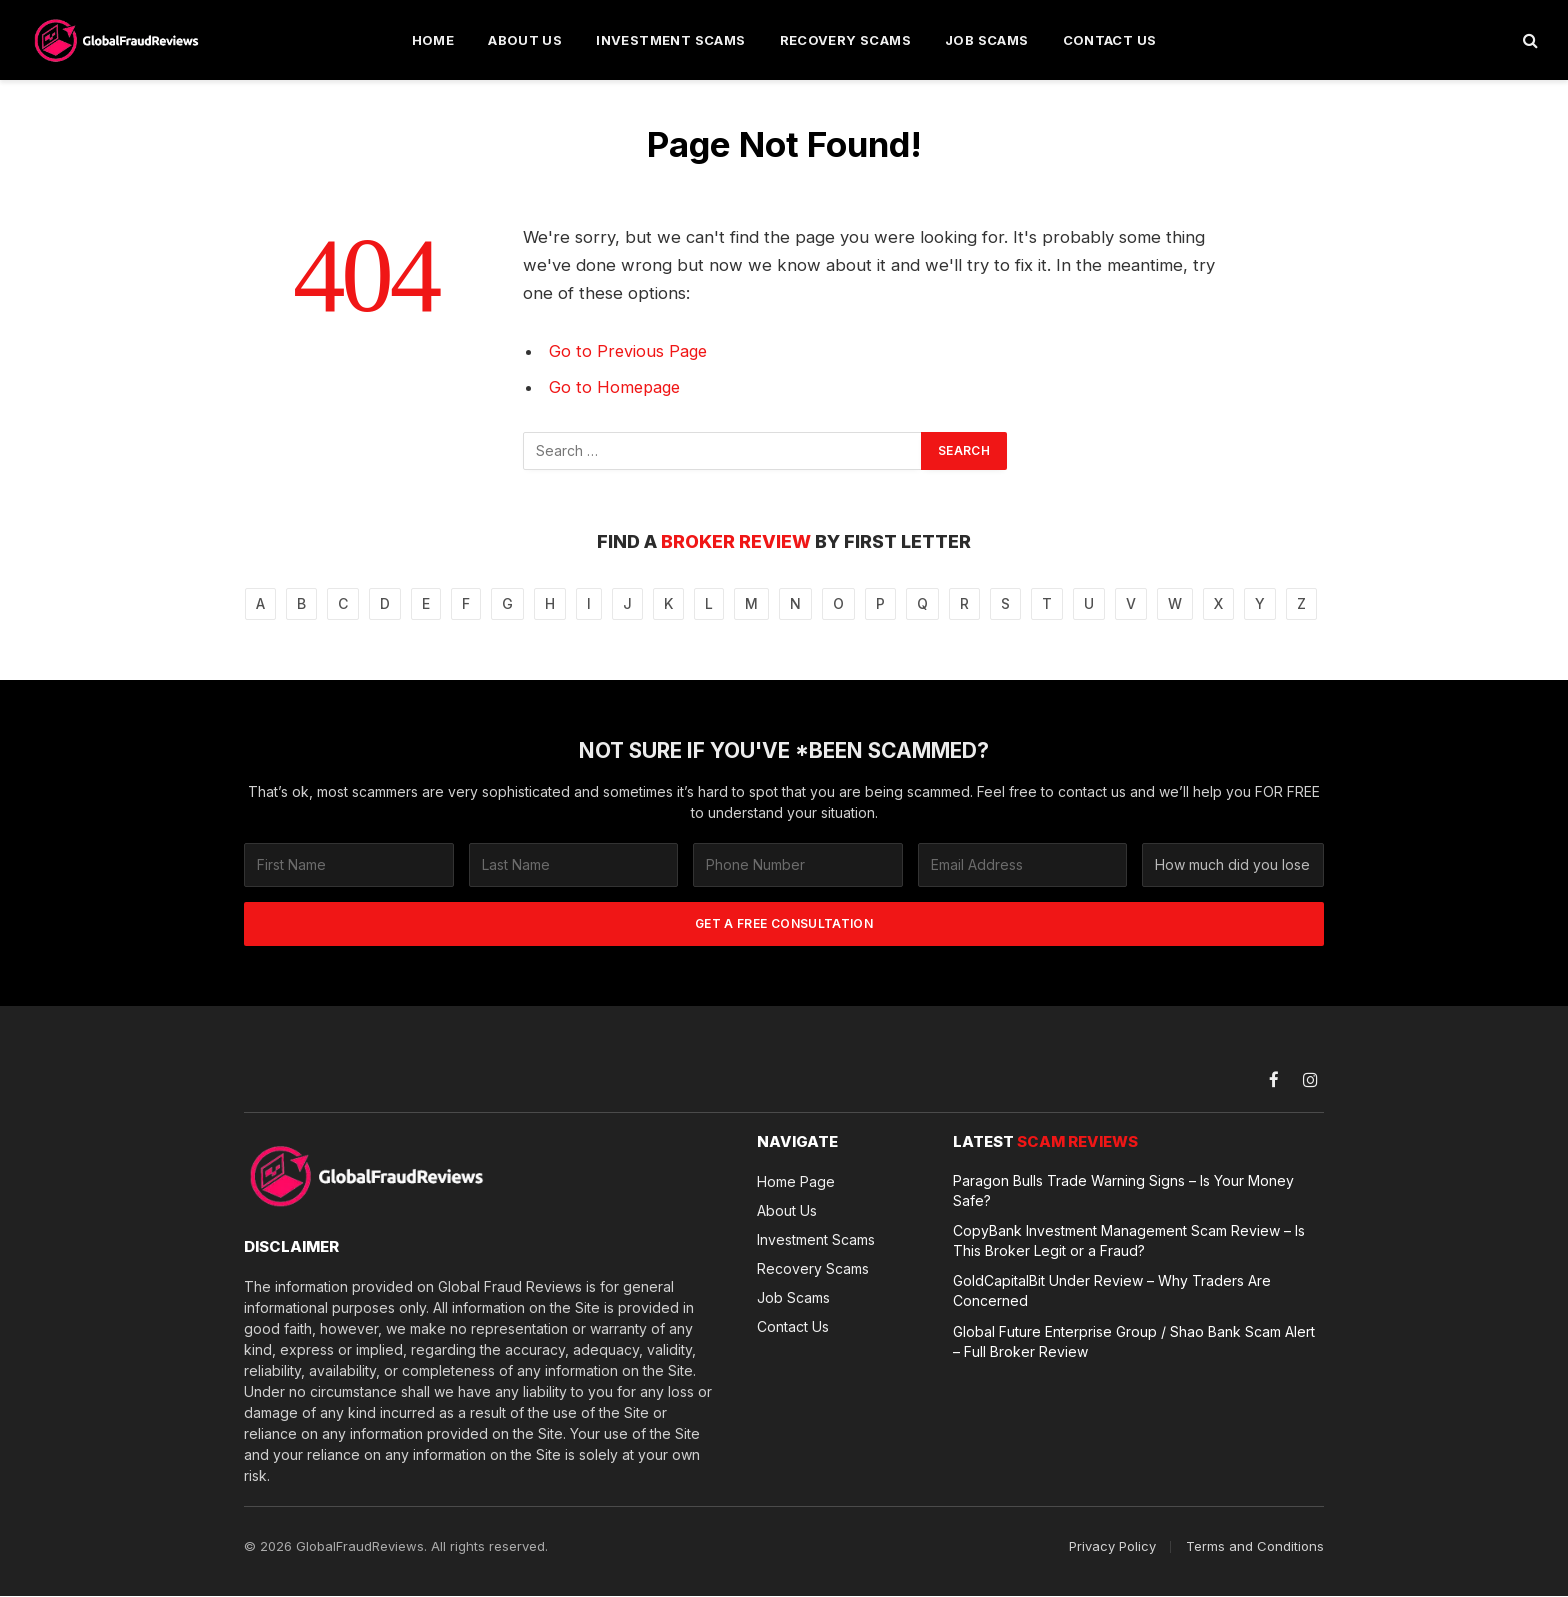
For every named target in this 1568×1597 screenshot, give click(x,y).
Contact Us (1110, 40)
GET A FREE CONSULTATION (784, 923)
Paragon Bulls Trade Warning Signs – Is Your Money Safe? (1123, 1191)
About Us (525, 40)
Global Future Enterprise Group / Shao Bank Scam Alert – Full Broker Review (1134, 1335)
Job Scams (987, 40)
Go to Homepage (616, 387)
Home (433, 40)
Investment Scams (670, 40)
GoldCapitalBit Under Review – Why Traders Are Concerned (1112, 1287)
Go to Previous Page (629, 351)
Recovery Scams (845, 40)
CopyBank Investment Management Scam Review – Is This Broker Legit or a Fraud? (1129, 1239)
